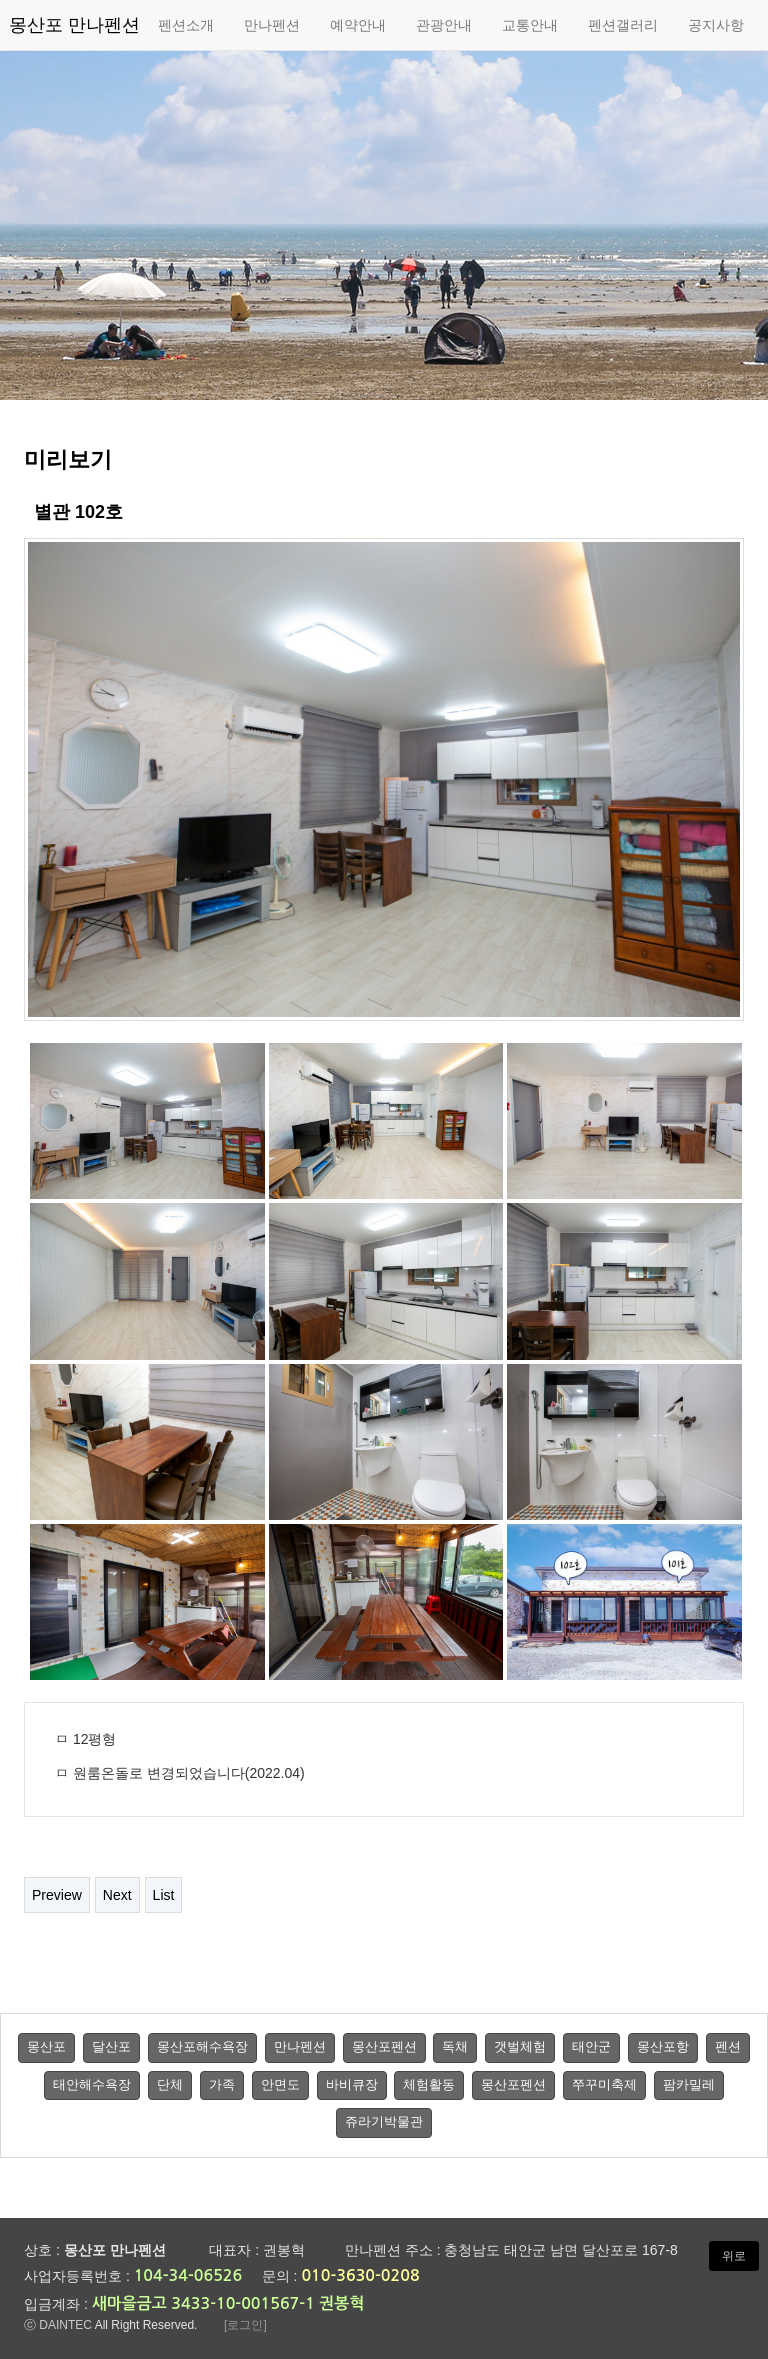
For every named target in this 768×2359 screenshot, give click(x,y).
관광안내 (444, 25)
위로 (734, 2256)
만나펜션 (272, 25)
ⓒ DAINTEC (58, 2325)
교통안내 (530, 25)
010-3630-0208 (360, 2275)
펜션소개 (186, 25)
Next (117, 1895)
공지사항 (716, 25)
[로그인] (245, 2325)
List (164, 1895)
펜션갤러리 (623, 25)
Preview (57, 1895)
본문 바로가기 (0, 0)
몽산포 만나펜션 (74, 25)
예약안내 (358, 25)
